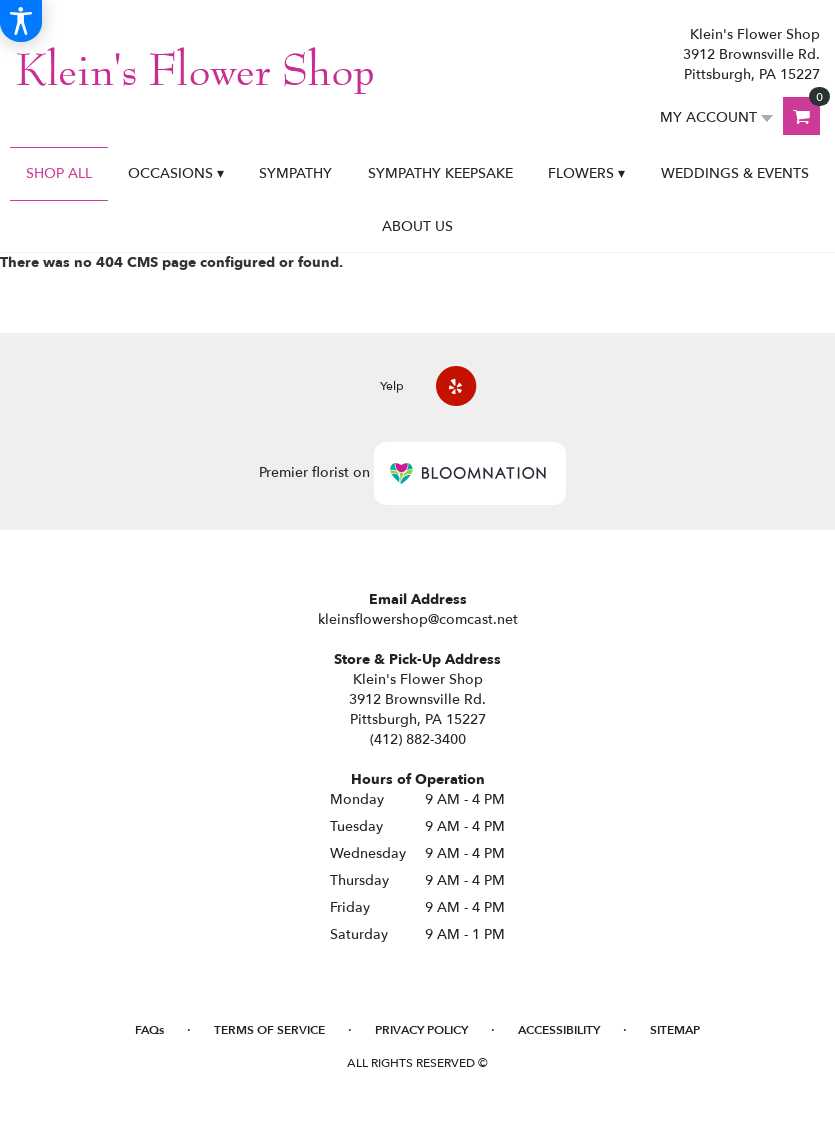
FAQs (149, 1030)
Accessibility (559, 1030)
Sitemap (675, 1030)
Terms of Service (269, 1030)
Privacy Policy (421, 1030)
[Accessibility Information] (21, 21)
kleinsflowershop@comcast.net (418, 619)
